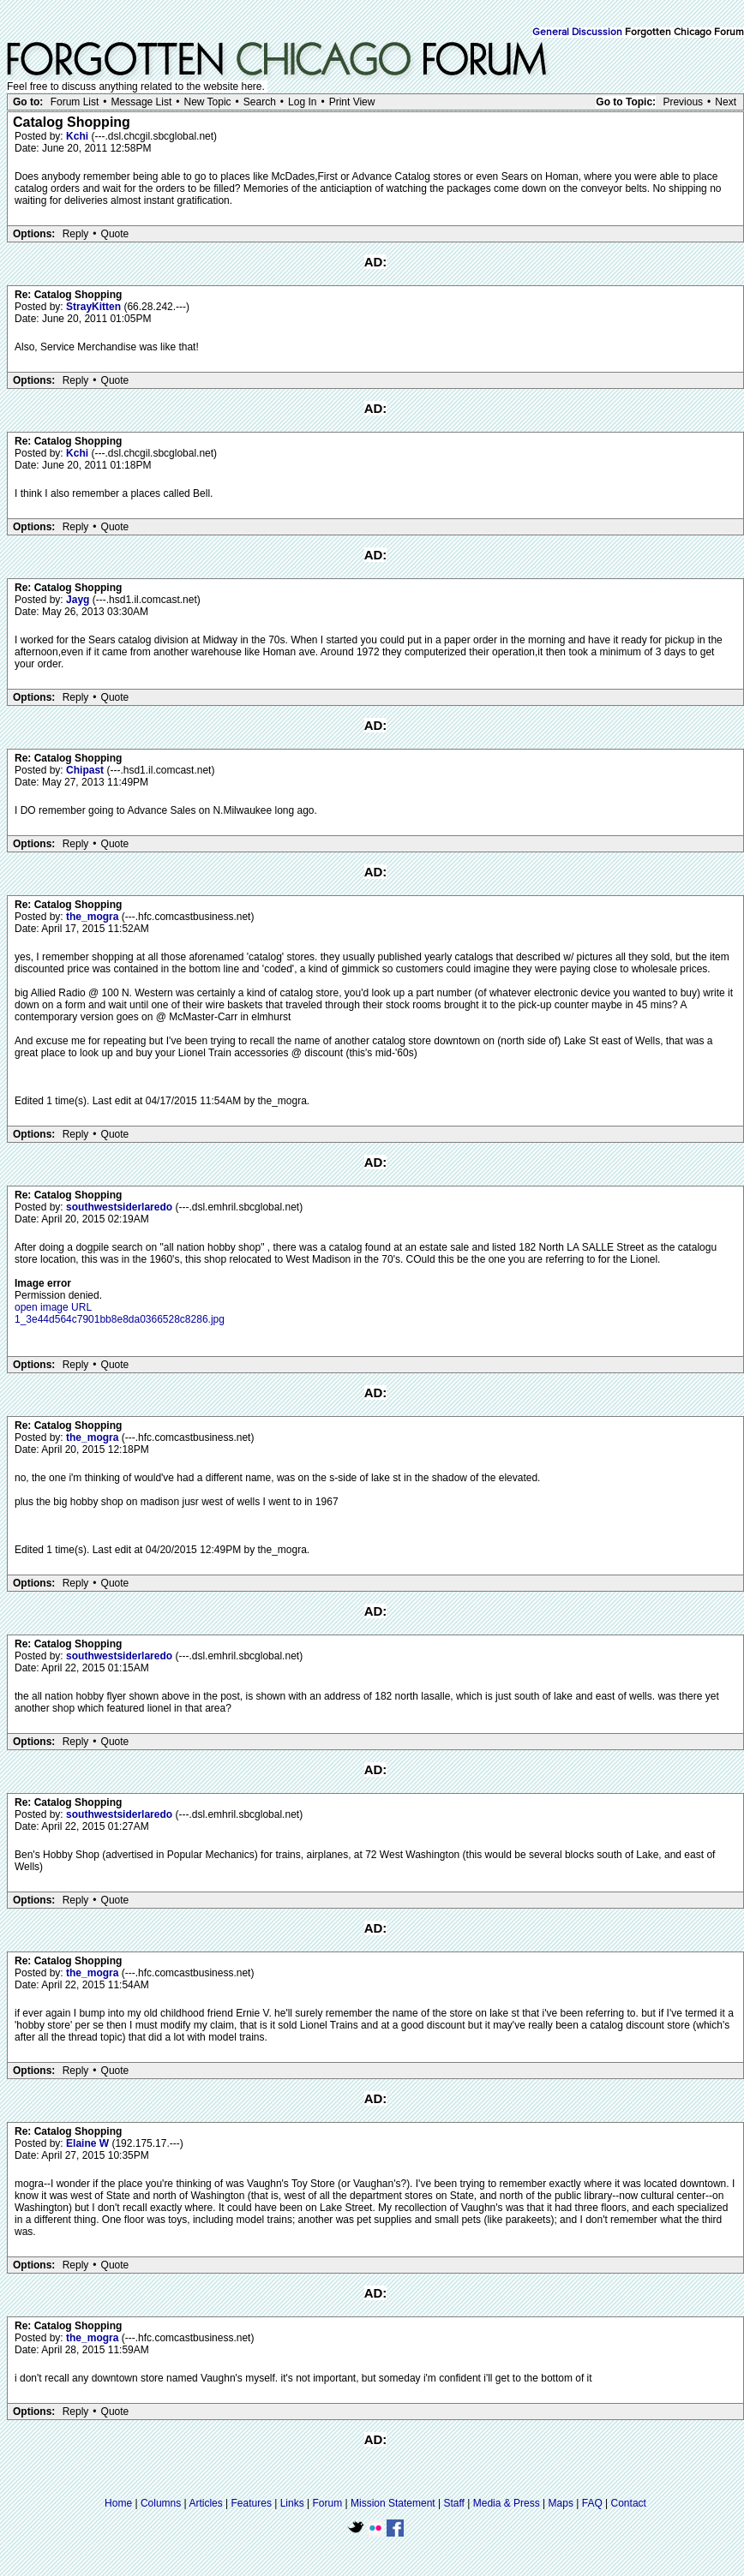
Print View (352, 102)
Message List (141, 102)
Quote (115, 234)
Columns (161, 2503)
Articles (205, 2503)
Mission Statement (393, 2503)
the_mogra (94, 917)
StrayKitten (94, 307)
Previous (683, 102)
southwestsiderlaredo (120, 1207)
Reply (76, 234)
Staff (453, 2503)
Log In (302, 102)
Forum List (75, 102)
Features (251, 2503)
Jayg (79, 600)
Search (259, 102)
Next (725, 102)
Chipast (86, 770)
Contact (628, 2503)
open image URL (53, 1307)
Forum (328, 2503)
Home (118, 2503)
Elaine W (88, 2143)
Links (292, 2503)
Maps (561, 2503)
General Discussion (577, 32)
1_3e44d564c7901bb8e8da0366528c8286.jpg (120, 1319)
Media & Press (506, 2503)
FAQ (592, 2503)
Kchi (78, 136)
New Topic (207, 102)
